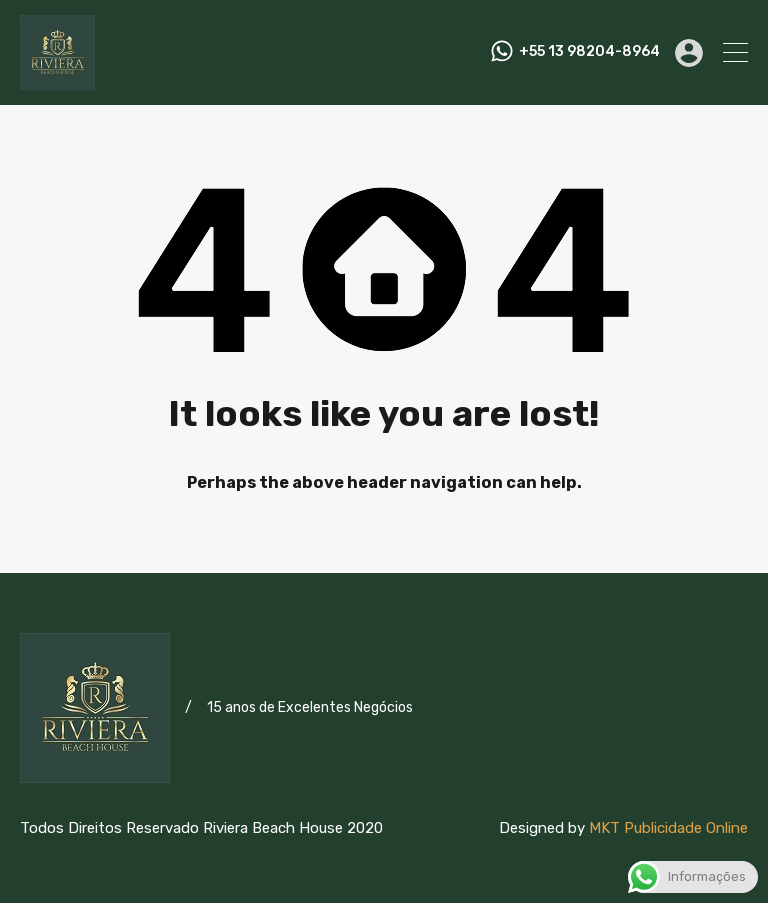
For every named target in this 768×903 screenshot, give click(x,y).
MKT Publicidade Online (668, 828)
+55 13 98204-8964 (589, 52)
